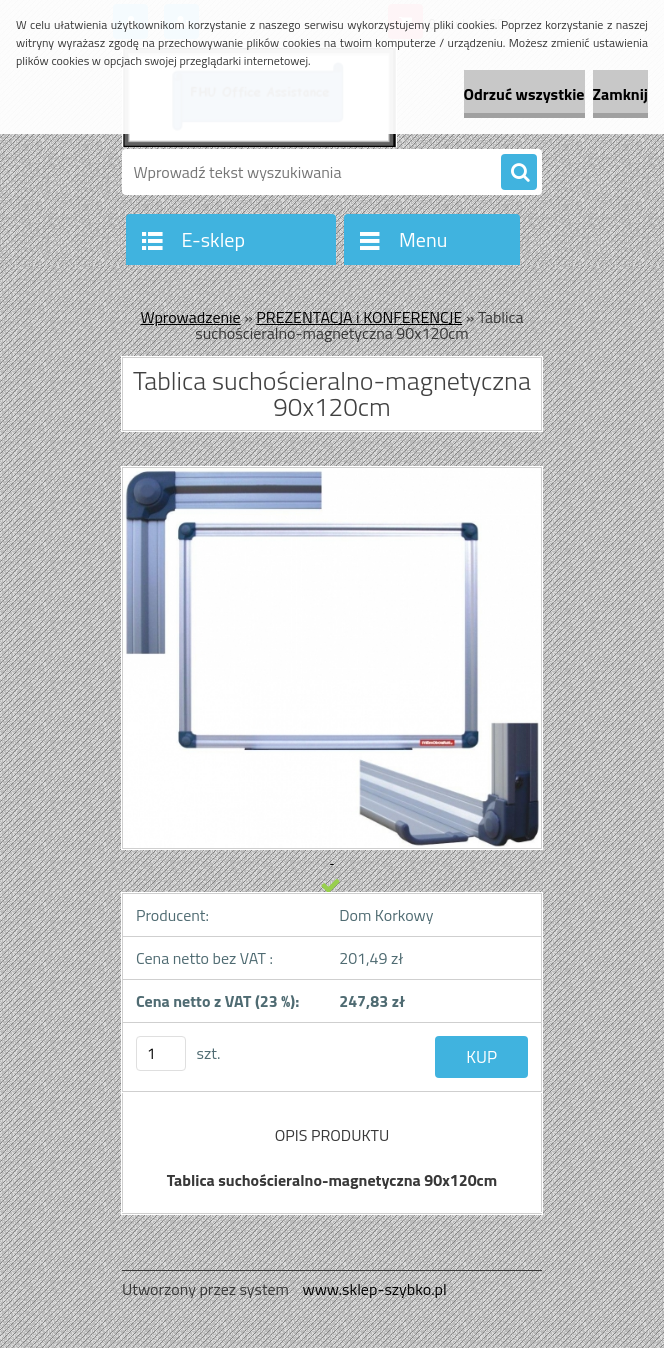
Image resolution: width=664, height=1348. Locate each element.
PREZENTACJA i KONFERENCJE (359, 317)
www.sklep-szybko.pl (374, 1289)
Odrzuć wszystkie (524, 94)
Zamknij (620, 94)
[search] (519, 173)
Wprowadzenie (190, 317)
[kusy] (161, 1053)
